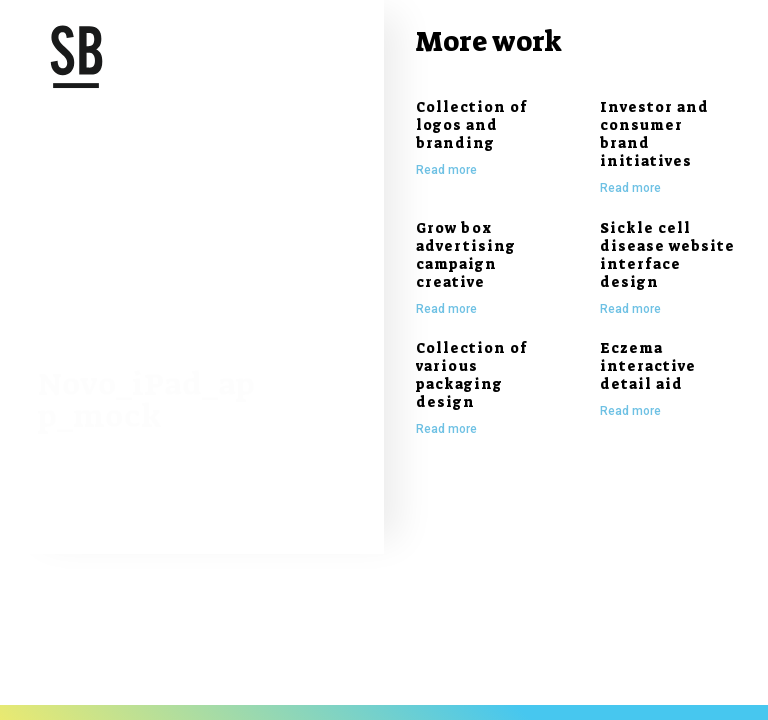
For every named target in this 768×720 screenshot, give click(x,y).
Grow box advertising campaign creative (466, 255)
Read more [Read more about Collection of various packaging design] (446, 429)
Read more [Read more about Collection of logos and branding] (446, 170)
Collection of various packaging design (472, 375)
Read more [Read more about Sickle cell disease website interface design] (630, 309)
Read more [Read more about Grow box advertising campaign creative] (446, 309)
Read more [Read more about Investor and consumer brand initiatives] (630, 188)
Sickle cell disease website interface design (667, 255)
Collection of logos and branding (472, 125)
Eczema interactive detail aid (648, 366)
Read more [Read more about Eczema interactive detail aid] (630, 411)
